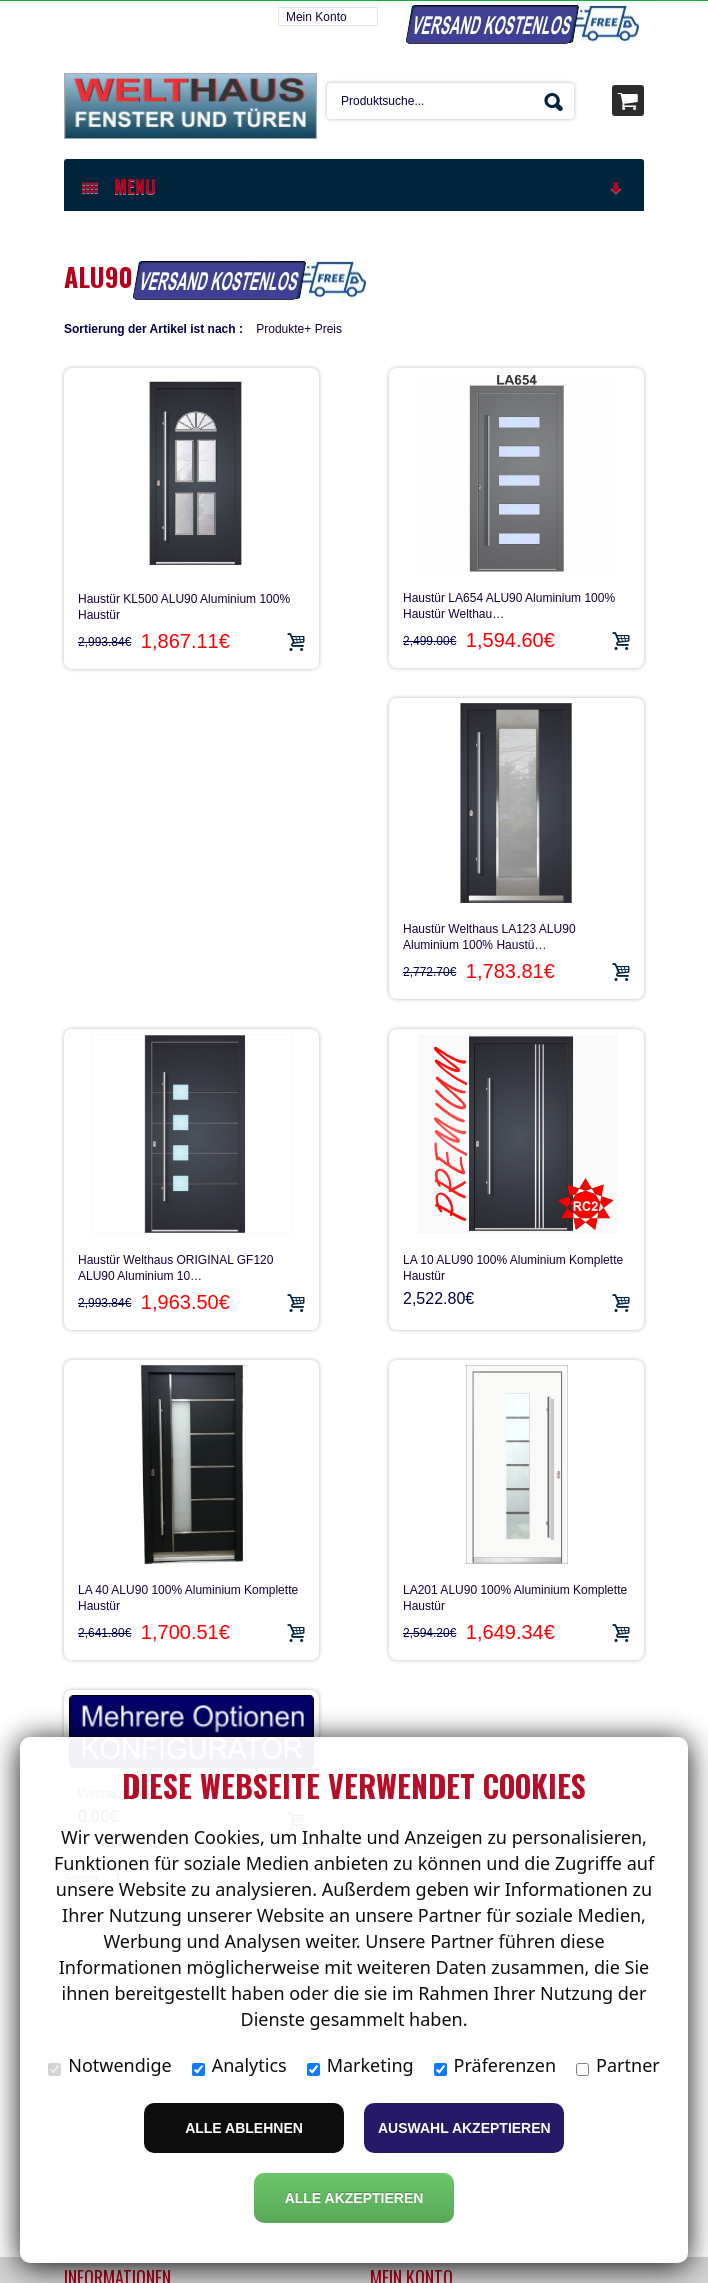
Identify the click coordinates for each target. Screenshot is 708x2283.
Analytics (239, 2065)
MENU (353, 185)
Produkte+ (283, 328)
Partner (618, 2065)
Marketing (360, 2065)
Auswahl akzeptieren (464, 2128)
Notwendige (109, 2065)
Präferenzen (495, 2065)
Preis (328, 328)
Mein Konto (316, 16)
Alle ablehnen (244, 2128)
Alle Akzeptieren (354, 2198)
